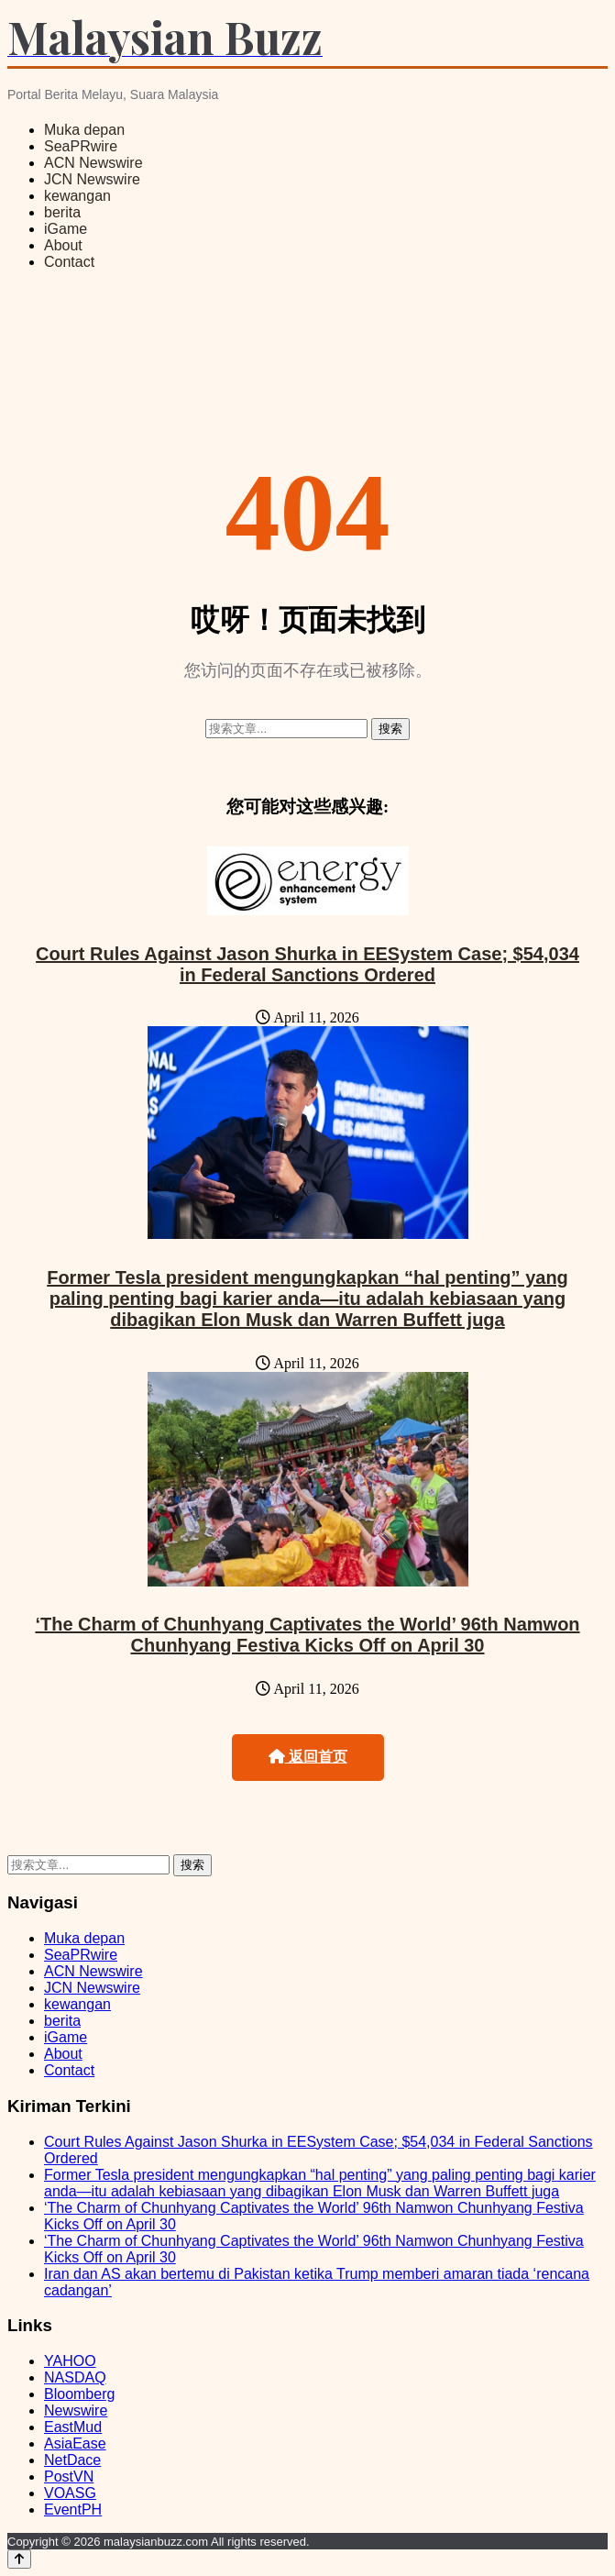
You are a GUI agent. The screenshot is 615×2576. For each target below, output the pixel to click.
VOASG (70, 2493)
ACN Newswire (93, 163)
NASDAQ (75, 2377)
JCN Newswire (92, 179)
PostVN (68, 2476)
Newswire (75, 2410)
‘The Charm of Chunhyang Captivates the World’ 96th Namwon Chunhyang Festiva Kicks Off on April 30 (307, 1634)
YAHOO (70, 2361)
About (63, 245)
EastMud (73, 2427)
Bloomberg (79, 2394)
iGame (65, 229)
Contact (69, 262)
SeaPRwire (80, 146)
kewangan (77, 196)
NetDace (72, 2460)
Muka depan (84, 130)
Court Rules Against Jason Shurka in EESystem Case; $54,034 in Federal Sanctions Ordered (307, 964)
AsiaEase (75, 2443)
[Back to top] (19, 2559)
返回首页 (308, 1756)
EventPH (73, 2509)
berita (62, 212)
